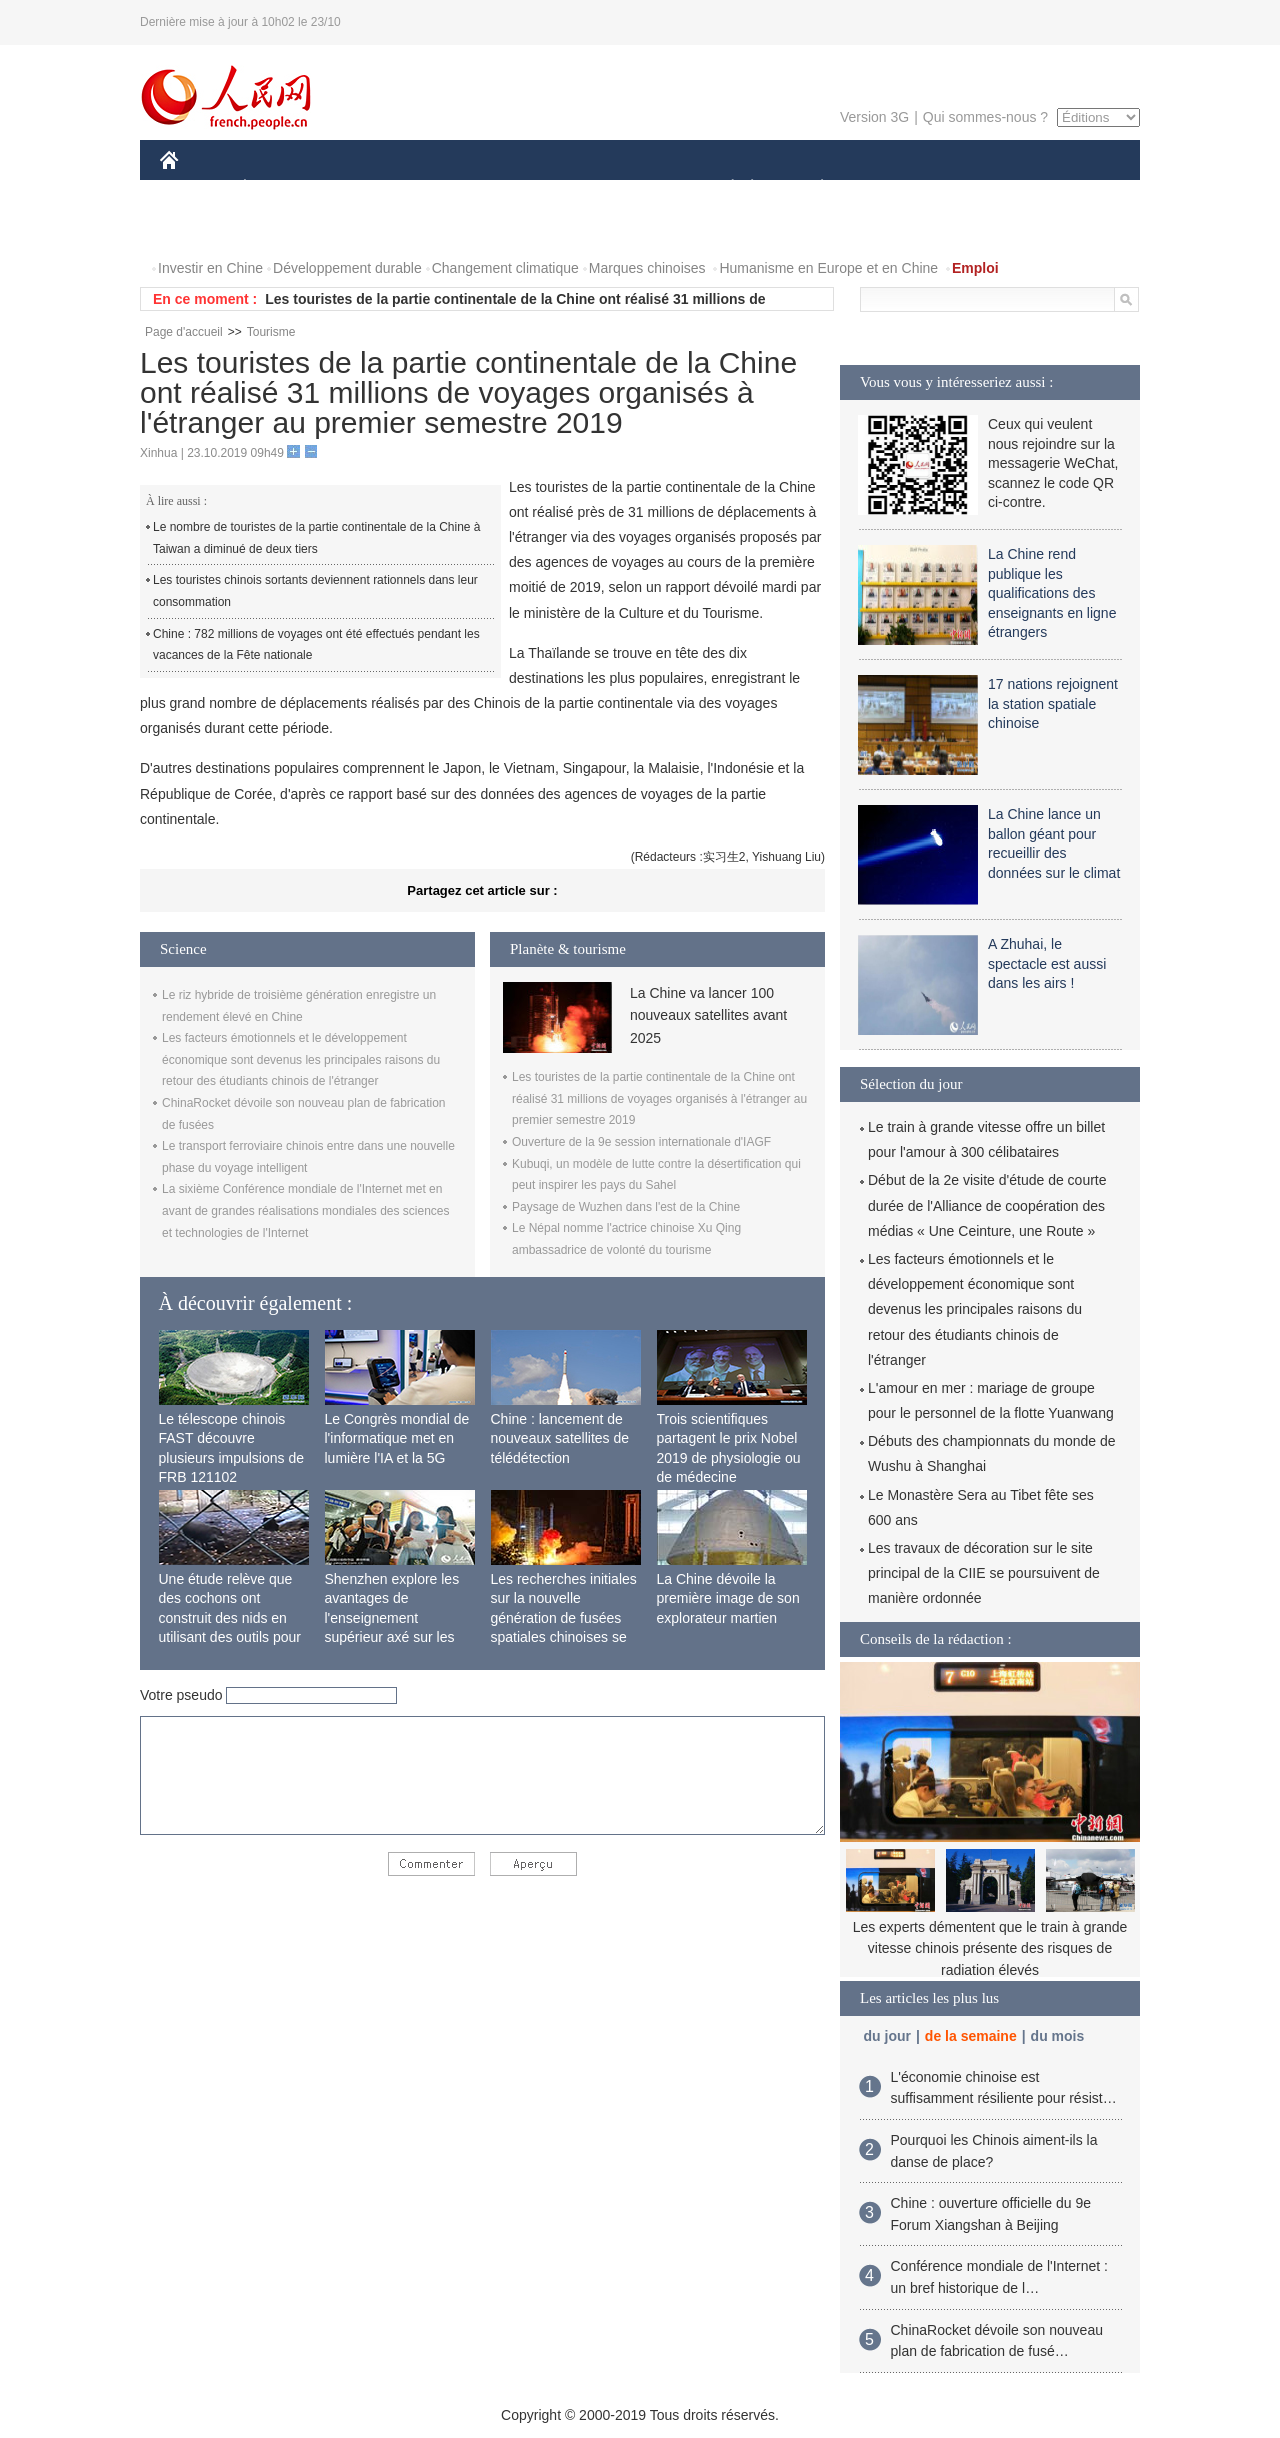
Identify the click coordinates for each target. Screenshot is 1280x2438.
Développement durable (347, 268)
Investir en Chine (210, 268)
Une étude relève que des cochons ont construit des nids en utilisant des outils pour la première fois (230, 1618)
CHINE (194, 188)
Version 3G (874, 117)
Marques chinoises (647, 268)
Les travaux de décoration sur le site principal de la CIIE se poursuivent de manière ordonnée (984, 1573)
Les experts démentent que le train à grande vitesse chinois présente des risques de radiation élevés (990, 1948)
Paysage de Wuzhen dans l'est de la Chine (626, 1207)
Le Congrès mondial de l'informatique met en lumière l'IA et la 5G (397, 1438)
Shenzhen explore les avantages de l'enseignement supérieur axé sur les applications (392, 1618)
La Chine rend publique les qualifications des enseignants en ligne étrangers (1052, 593)
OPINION (1071, 188)
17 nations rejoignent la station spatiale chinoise (1053, 703)
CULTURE (634, 188)
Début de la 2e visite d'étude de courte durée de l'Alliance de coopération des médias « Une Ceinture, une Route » (987, 1205)
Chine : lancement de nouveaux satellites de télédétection (560, 1438)
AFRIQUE (456, 188)
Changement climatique (505, 268)
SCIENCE (544, 188)
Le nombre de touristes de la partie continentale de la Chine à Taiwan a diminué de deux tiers (317, 538)
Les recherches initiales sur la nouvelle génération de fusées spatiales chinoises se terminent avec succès (564, 1618)
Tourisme (271, 332)
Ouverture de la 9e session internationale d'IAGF (641, 1142)
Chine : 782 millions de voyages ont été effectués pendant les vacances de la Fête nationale (316, 645)
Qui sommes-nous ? (985, 117)
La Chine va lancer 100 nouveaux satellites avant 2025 (708, 1015)
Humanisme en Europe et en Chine (828, 268)
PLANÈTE (811, 188)
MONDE (372, 188)
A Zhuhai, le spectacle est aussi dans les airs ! (1047, 963)
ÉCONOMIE (281, 188)
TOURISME (977, 188)
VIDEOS (281, 228)
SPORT (891, 188)
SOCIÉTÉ (723, 188)
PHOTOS (201, 228)
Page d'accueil (184, 332)
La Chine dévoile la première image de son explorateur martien (728, 1598)
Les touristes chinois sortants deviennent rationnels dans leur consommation (315, 591)
